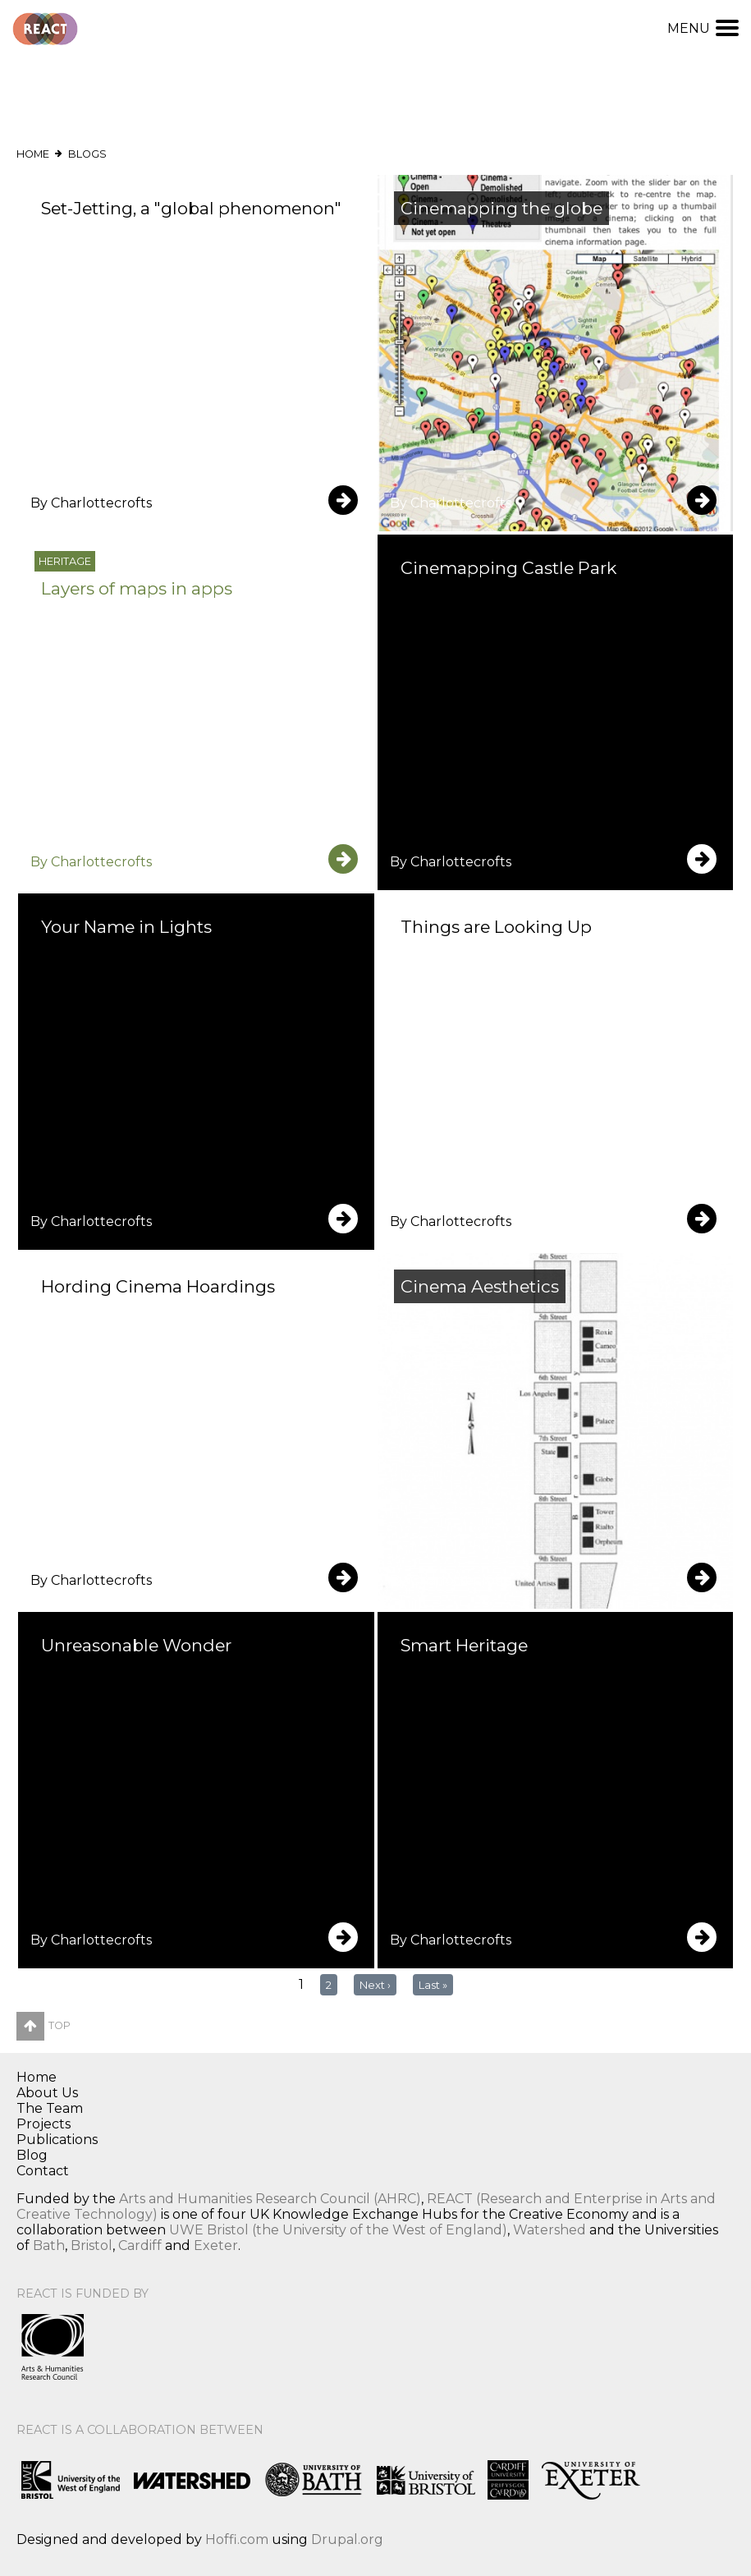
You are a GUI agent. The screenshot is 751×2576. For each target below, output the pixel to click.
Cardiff (140, 2245)
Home (32, 154)
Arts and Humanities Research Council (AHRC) (270, 2198)
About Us (47, 2093)
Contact (42, 2171)
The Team (49, 2108)
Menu (703, 28)
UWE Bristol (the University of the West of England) (338, 2230)
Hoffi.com (236, 2539)
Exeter (216, 2245)
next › (375, 1984)
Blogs (87, 154)
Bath (49, 2245)
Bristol (91, 2245)
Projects (43, 2124)
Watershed (549, 2230)
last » (433, 1984)
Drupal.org (347, 2539)
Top (43, 2025)
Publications (57, 2139)
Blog (32, 2155)
